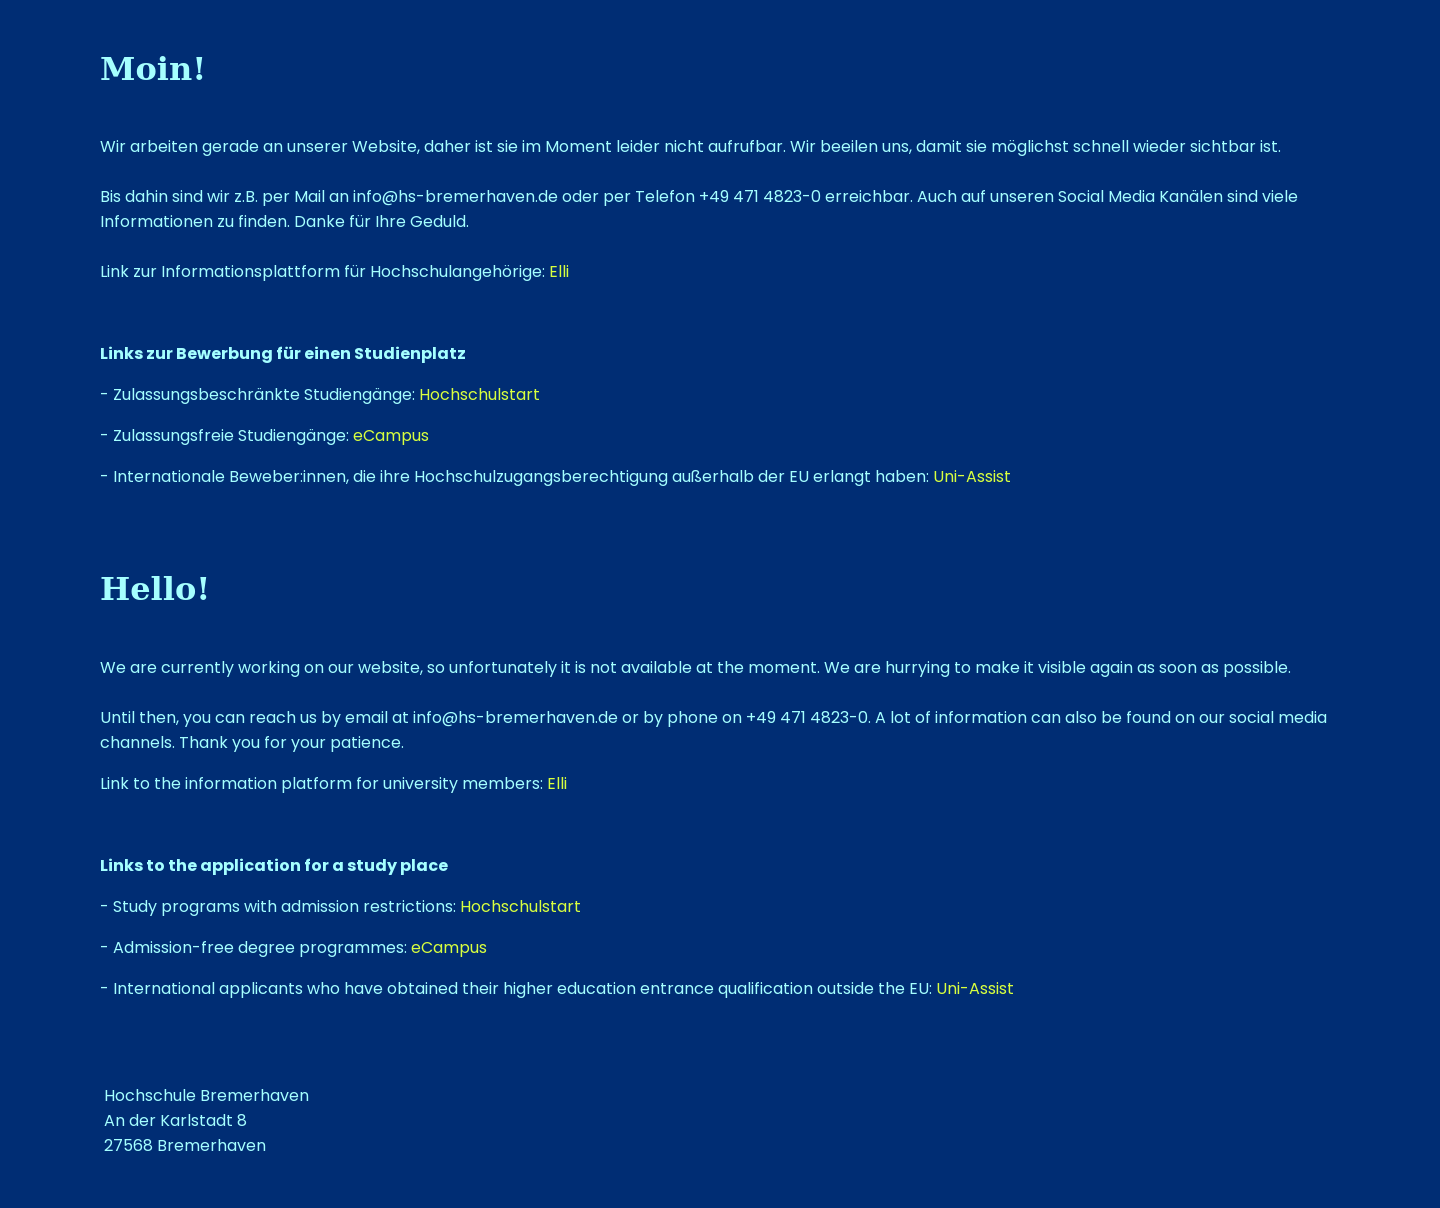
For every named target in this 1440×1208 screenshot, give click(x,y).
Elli (559, 271)
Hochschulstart (479, 394)
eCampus (391, 435)
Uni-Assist (972, 476)
